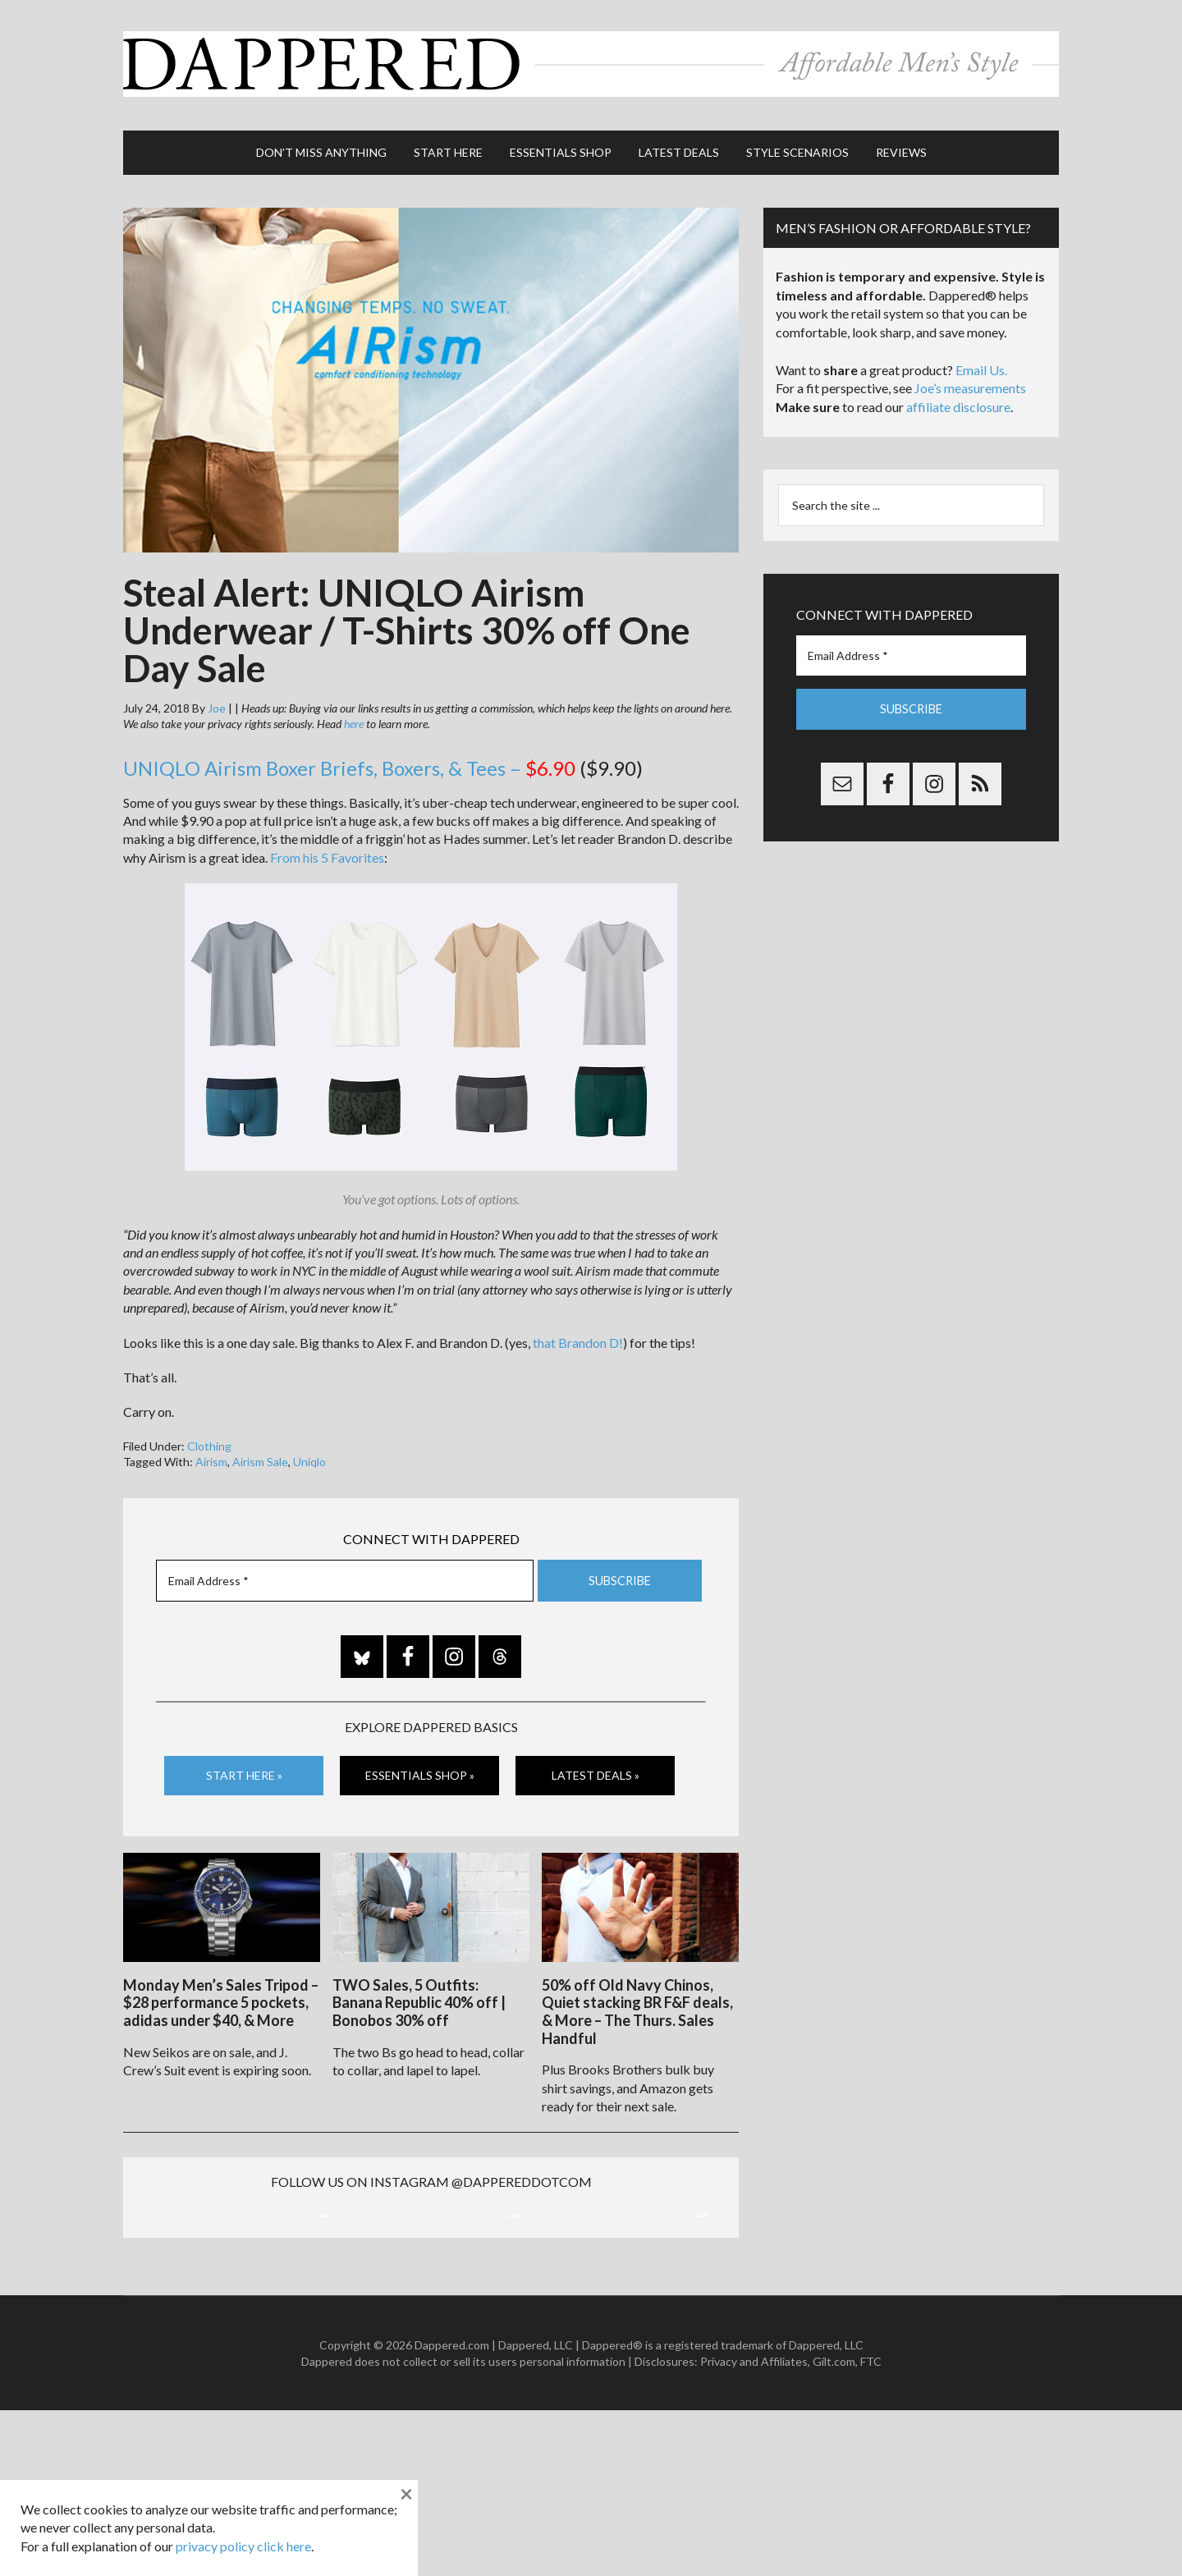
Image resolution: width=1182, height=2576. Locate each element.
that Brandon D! (578, 1334)
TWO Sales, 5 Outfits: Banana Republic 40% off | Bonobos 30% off (419, 1992)
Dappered (591, 62)
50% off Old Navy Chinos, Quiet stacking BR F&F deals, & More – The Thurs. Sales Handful (637, 2001)
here (354, 716)
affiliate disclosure (958, 399)
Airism (211, 1454)
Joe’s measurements (970, 380)
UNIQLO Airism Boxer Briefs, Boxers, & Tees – (349, 760)
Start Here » (244, 1768)
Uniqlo (309, 1454)
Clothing (209, 1438)
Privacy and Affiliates (754, 2526)
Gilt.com (834, 2526)
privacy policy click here (243, 2546)
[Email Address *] (345, 1573)
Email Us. (981, 362)
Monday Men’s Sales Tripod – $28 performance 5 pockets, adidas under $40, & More (220, 1992)
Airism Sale (260, 1454)
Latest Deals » (595, 1768)
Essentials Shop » (419, 1768)
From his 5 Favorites (327, 850)
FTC (871, 2526)
